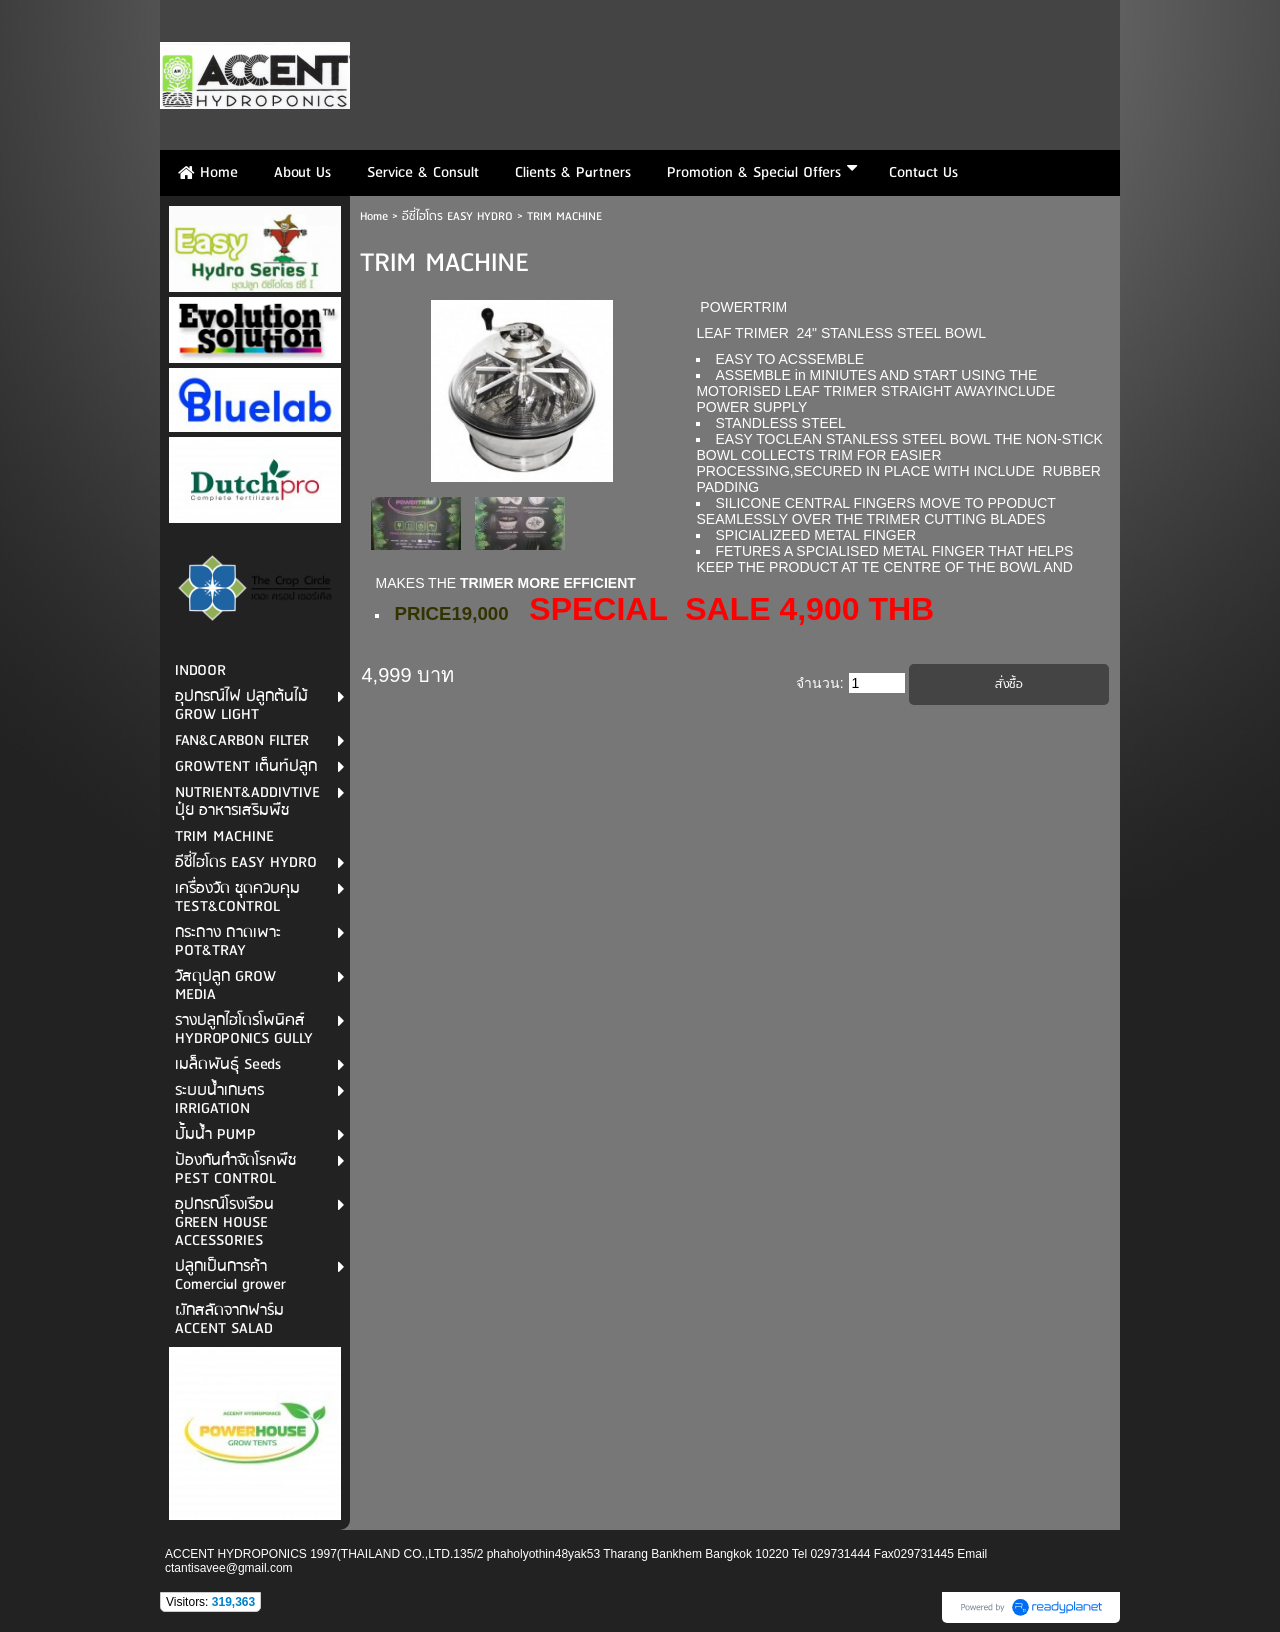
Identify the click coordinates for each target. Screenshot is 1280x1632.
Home (374, 216)
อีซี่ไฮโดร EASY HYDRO (459, 216)
